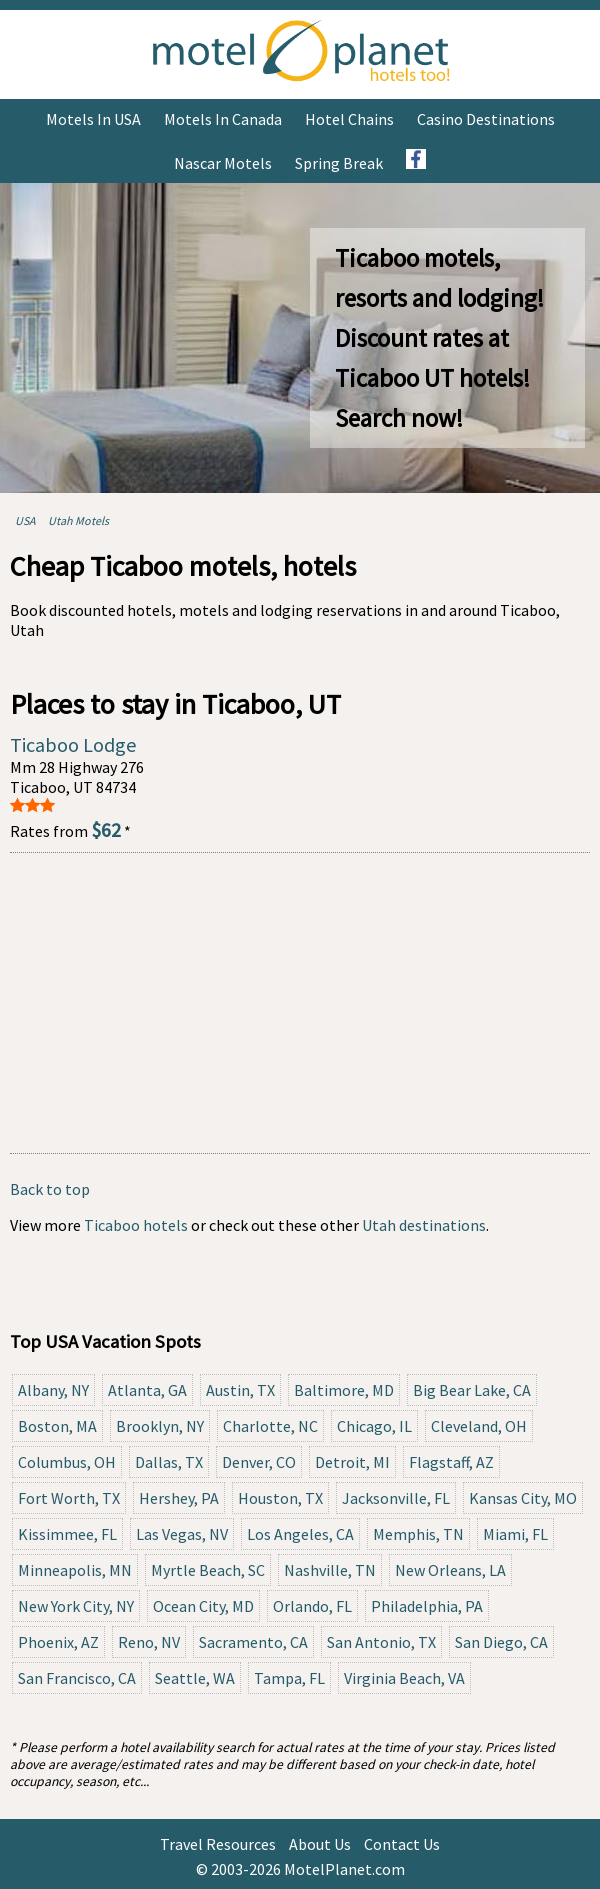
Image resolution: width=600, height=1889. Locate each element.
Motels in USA (93, 119)
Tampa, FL (289, 1678)
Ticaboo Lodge (73, 744)
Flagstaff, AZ (451, 1462)
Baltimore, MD (344, 1390)
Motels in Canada (223, 119)
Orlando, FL (312, 1606)
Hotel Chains (349, 119)
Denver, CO (259, 1462)
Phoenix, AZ (58, 1642)
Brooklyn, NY (160, 1426)
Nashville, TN (330, 1570)
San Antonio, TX (381, 1642)
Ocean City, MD (203, 1606)
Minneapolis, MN (75, 1570)
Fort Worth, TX (69, 1498)
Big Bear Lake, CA (472, 1390)
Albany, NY (53, 1390)
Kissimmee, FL (67, 1534)
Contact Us (402, 1844)
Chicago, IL (374, 1426)
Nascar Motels (223, 163)
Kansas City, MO (523, 1498)
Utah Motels (78, 520)
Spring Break (339, 163)
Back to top (50, 1189)
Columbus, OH (67, 1462)
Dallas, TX (169, 1462)
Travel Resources (218, 1844)
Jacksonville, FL (396, 1498)
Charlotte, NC (270, 1426)
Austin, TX (240, 1390)
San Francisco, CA (77, 1678)
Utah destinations (424, 1225)
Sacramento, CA (253, 1642)
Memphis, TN (418, 1534)
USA (25, 520)
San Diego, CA (501, 1642)
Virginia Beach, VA (404, 1678)
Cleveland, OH (479, 1426)
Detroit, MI (352, 1462)
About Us (320, 1844)
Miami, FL (515, 1534)
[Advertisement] (300, 1003)
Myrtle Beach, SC (208, 1570)
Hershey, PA (179, 1498)
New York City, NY (76, 1606)
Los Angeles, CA (300, 1534)
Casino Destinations (486, 119)
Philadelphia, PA (427, 1606)
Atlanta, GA (147, 1390)
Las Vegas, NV (182, 1534)
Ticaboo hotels (136, 1225)
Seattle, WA (195, 1678)
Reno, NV (149, 1642)
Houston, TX (280, 1498)
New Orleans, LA (450, 1570)
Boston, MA (57, 1426)
